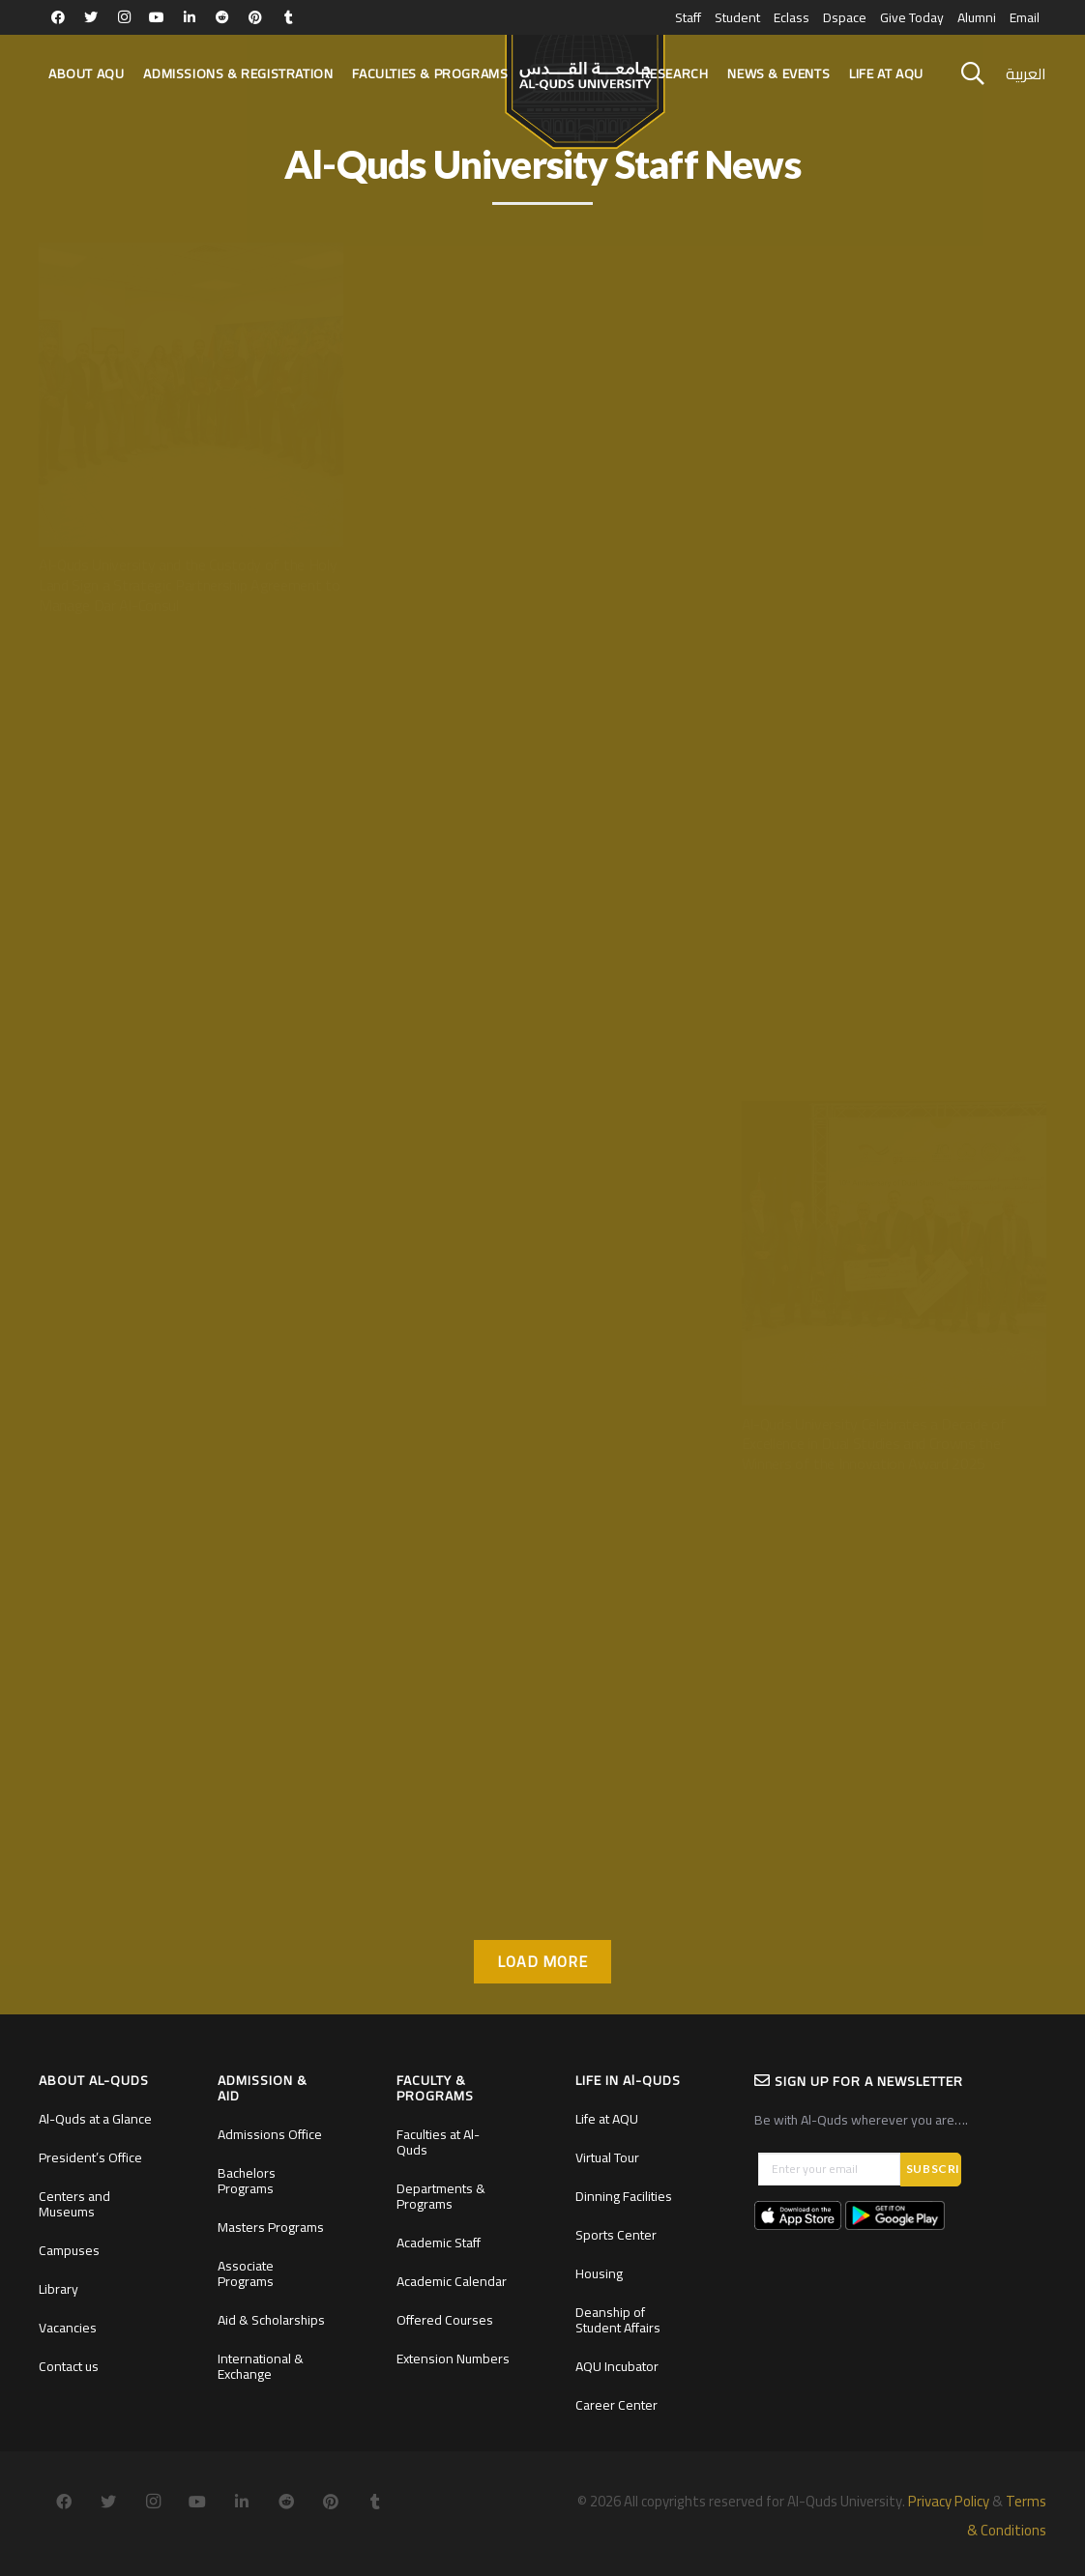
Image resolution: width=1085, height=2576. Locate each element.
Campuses (69, 2250)
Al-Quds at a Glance (95, 2118)
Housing (599, 2273)
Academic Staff (438, 2242)
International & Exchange (261, 2366)
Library (58, 2288)
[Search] (973, 74)
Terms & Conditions (1006, 2515)
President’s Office (90, 2157)
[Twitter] (90, 17)
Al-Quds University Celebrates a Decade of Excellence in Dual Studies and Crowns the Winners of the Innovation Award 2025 (874, 1444)
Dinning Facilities (623, 2196)
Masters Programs (271, 2227)
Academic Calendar (451, 2281)
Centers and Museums (74, 2204)
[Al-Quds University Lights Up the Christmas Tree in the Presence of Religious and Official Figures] (894, 693)
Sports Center (616, 2234)
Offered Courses (444, 2319)
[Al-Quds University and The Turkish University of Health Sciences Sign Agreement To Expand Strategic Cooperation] (542, 1531)
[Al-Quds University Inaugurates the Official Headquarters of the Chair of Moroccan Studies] (542, 253)
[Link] (584, 83)
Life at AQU (606, 2118)
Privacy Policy (948, 2501)
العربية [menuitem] (1026, 73)
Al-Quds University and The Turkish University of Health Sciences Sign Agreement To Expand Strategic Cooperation (541, 1862)
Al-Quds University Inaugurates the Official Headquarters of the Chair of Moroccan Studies (538, 574)
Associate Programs (246, 2273)
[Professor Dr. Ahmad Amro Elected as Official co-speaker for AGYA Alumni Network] (191, 1531)
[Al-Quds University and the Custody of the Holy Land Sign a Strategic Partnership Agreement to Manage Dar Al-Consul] (191, 253)
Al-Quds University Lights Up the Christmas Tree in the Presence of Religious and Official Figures (893, 1014)
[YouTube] (156, 17)
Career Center (616, 2404)
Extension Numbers (453, 2358)
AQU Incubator (617, 2366)
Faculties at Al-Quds (438, 2142)
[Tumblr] (288, 17)
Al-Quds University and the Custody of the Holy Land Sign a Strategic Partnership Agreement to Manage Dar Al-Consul (189, 585)
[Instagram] (123, 17)
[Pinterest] (255, 17)
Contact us (69, 2366)
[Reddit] (222, 17)
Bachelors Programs (247, 2180)
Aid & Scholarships (271, 2319)
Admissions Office (270, 2134)
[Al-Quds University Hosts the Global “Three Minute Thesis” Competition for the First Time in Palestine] (191, 693)
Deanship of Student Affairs (617, 2320)
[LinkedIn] (189, 17)
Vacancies (68, 2327)
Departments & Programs (440, 2196)
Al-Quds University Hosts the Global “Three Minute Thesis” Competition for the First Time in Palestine (185, 1024)
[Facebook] (58, 17)
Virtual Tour (607, 2157)
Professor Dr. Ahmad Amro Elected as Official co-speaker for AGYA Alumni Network (182, 1852)
